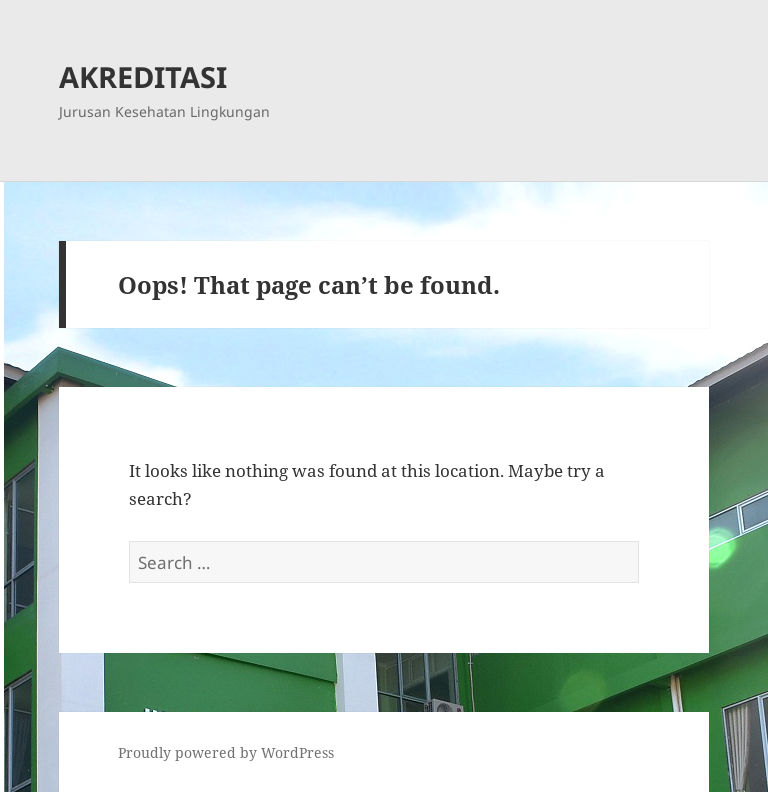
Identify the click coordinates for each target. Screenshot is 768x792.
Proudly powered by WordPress (226, 752)
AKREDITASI (143, 76)
